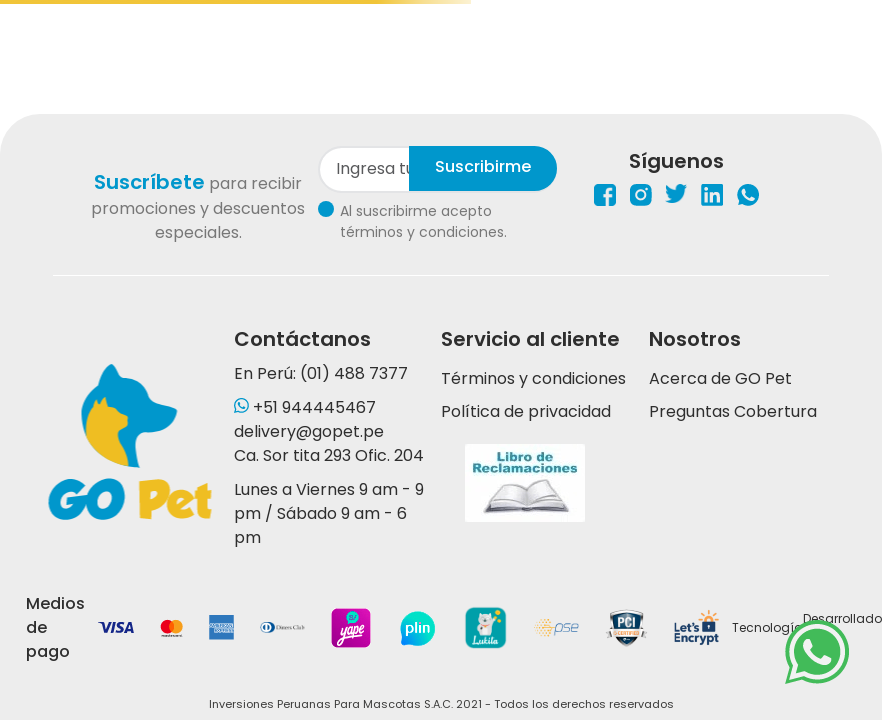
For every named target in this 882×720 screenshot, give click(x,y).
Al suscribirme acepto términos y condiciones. (423, 221)
